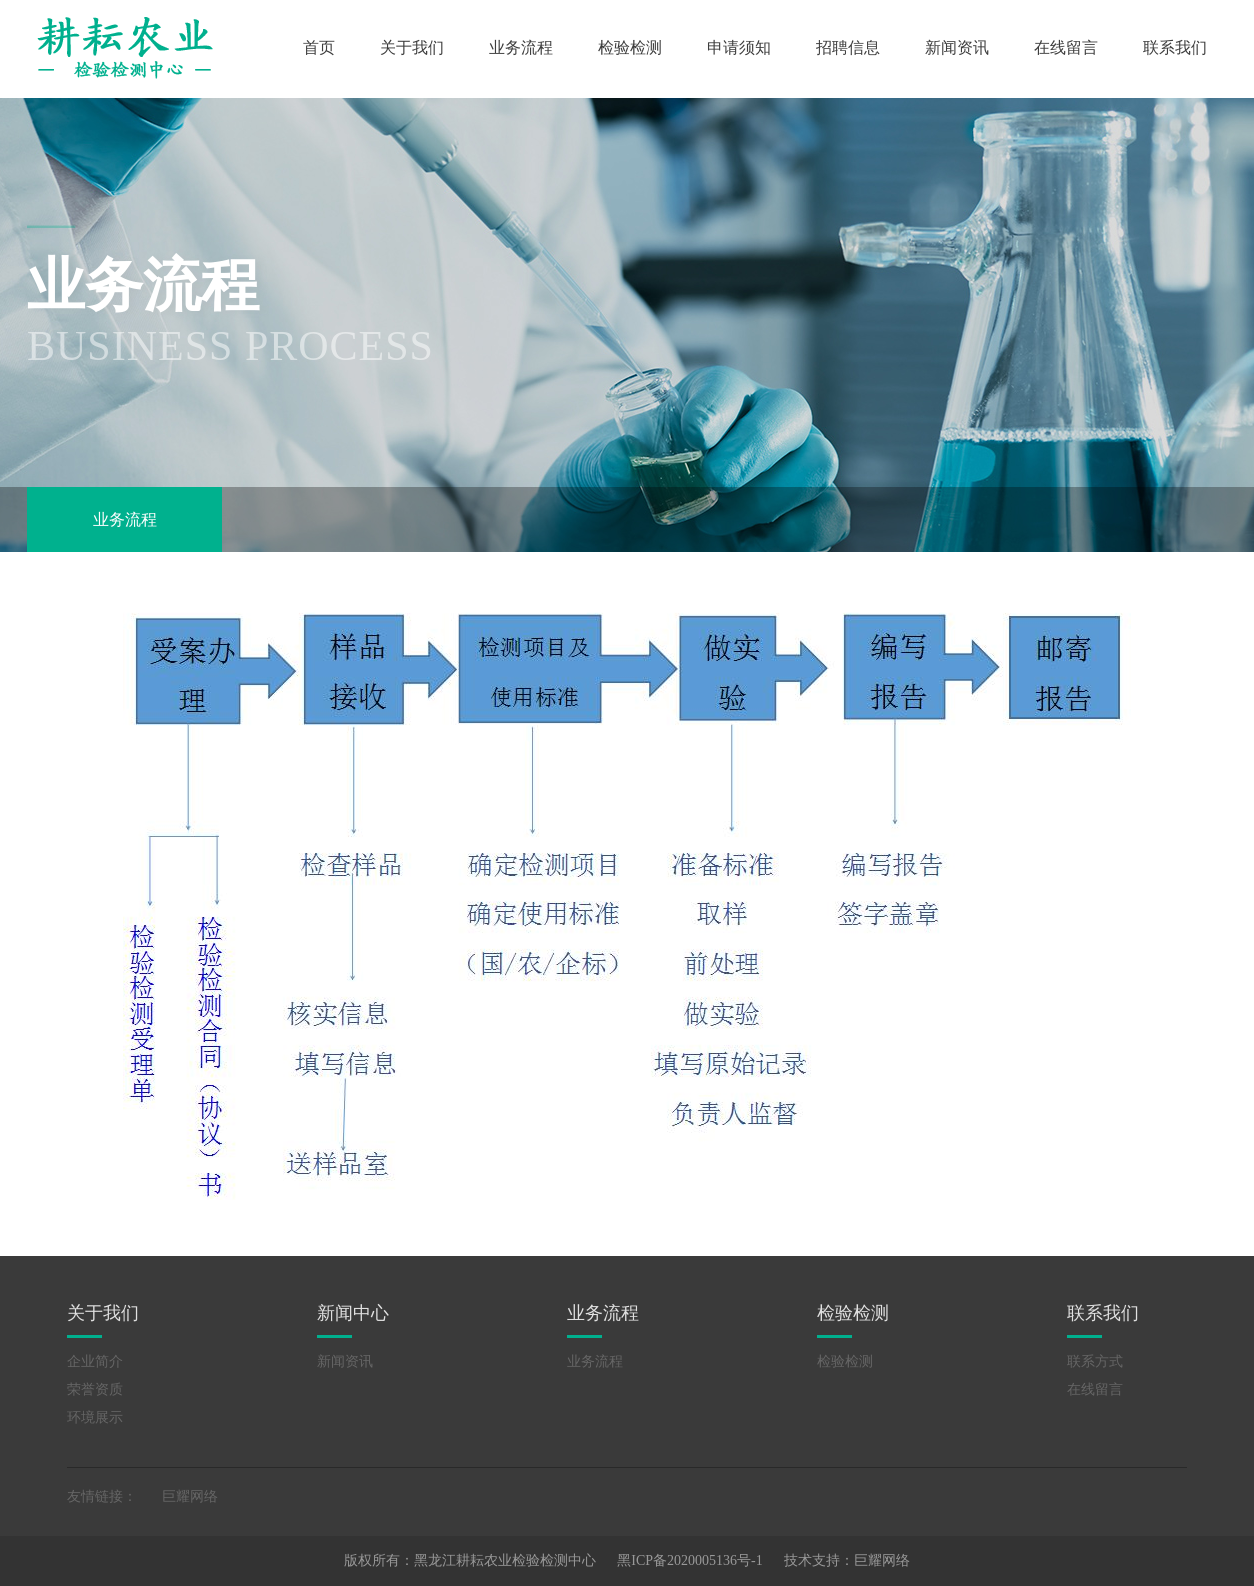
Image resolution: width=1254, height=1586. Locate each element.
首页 (319, 47)
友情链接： (102, 1496)
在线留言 (1066, 47)
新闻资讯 (957, 47)
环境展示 (95, 1417)
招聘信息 (848, 47)
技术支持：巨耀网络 (847, 1560)
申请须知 (739, 47)
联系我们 (1175, 47)
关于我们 (412, 47)
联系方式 (1095, 1361)
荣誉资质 (95, 1389)
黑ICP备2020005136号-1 (689, 1560)
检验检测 (630, 47)
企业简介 (95, 1361)
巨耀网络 (190, 1496)
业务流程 (521, 47)
